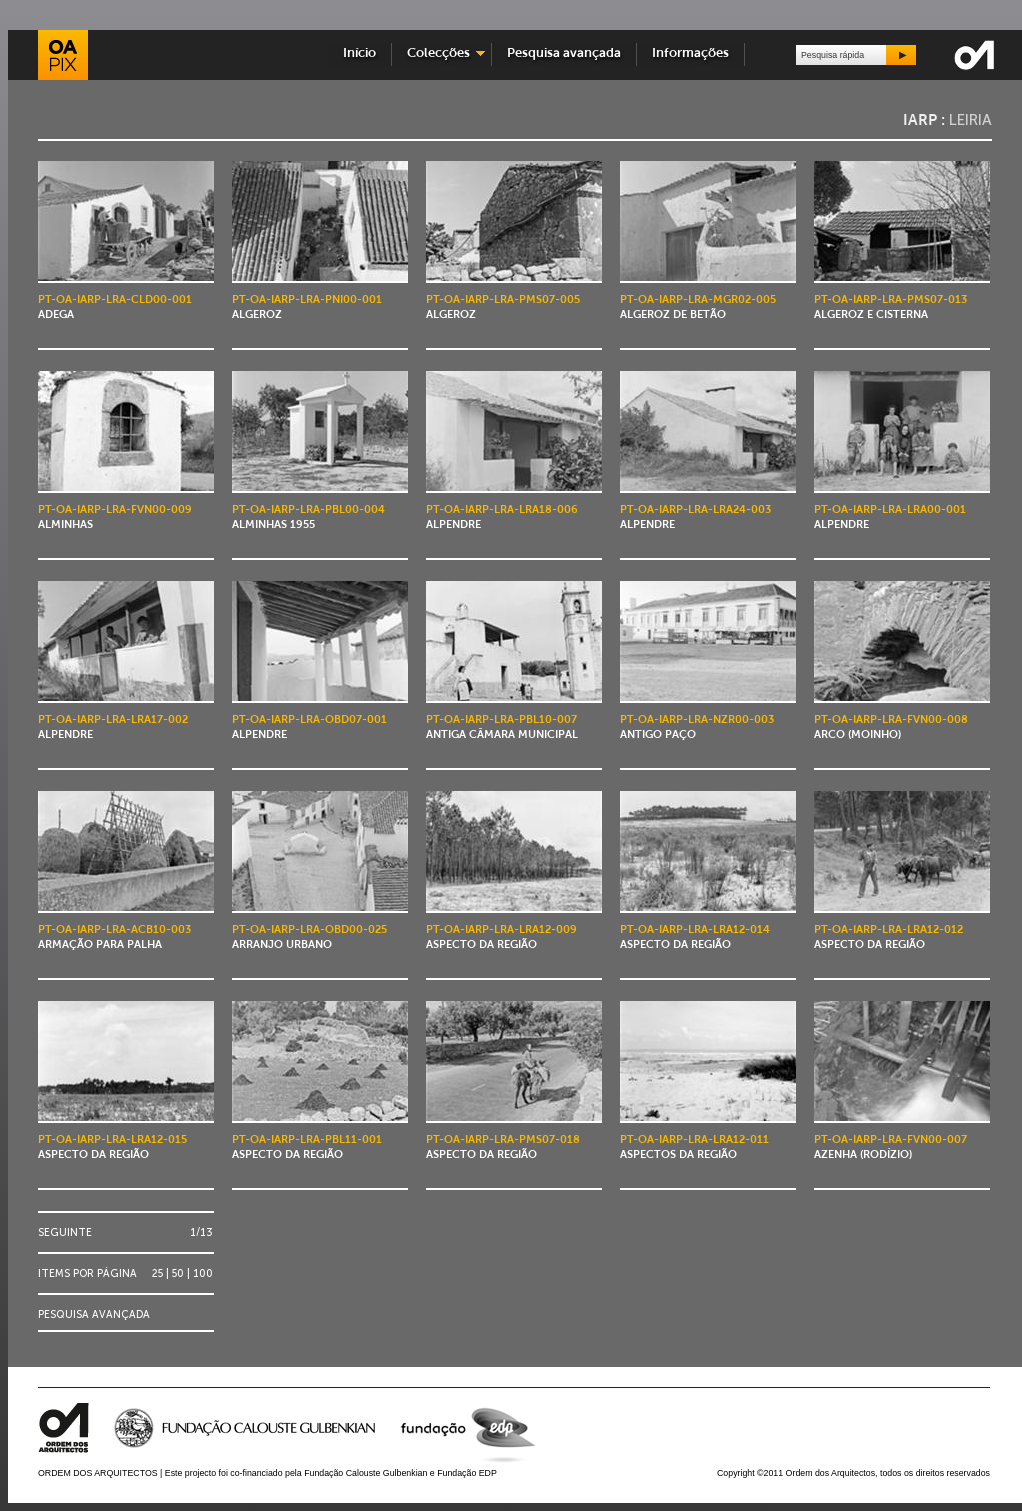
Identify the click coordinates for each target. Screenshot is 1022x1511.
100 (203, 1273)
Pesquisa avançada (564, 53)
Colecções (438, 53)
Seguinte (65, 1232)
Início (359, 53)
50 (178, 1273)
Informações (690, 53)
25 (157, 1273)
